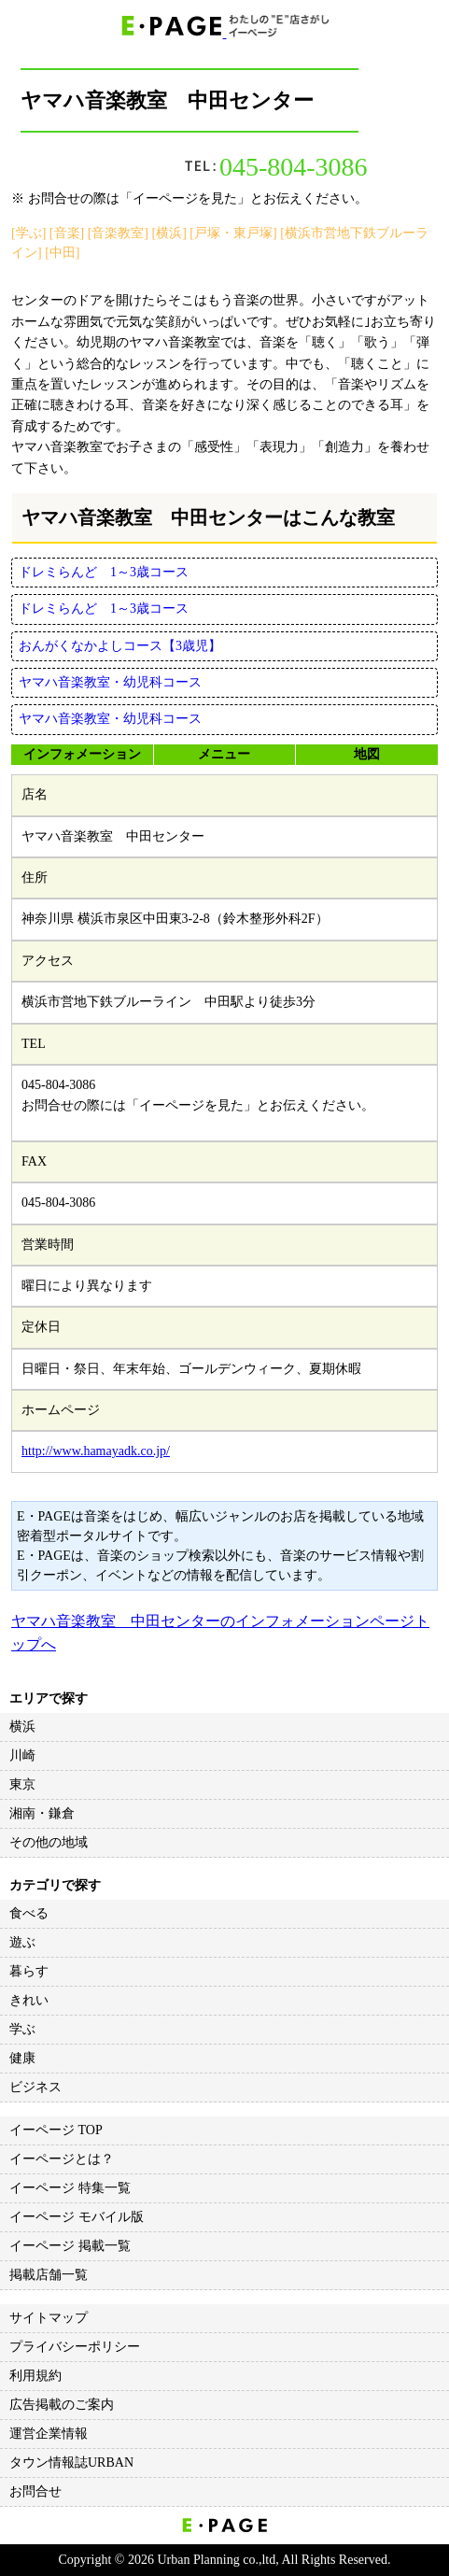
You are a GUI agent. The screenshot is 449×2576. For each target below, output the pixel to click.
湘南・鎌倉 (42, 1813)
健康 (22, 2058)
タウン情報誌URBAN (71, 2463)
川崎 (22, 1755)
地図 (367, 754)
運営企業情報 (48, 2434)
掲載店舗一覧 (48, 2275)
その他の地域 (48, 1842)
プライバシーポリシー (74, 2347)
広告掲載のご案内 (61, 2405)
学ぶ (22, 2029)
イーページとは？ (61, 2159)
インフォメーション (82, 754)
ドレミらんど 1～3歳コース (104, 572)
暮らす (29, 1971)
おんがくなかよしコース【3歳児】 (120, 646)
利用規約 (35, 2376)
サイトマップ (48, 2318)
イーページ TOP (56, 2130)
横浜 (22, 1727)
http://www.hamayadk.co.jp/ (95, 1451)
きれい (29, 2000)
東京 (22, 1784)
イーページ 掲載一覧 (70, 2246)
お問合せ (35, 2491)
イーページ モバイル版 (76, 2217)
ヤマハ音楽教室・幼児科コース (110, 682)
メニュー (224, 754)
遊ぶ (22, 1942)
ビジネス (35, 2087)
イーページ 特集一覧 (70, 2188)
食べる (29, 1913)
